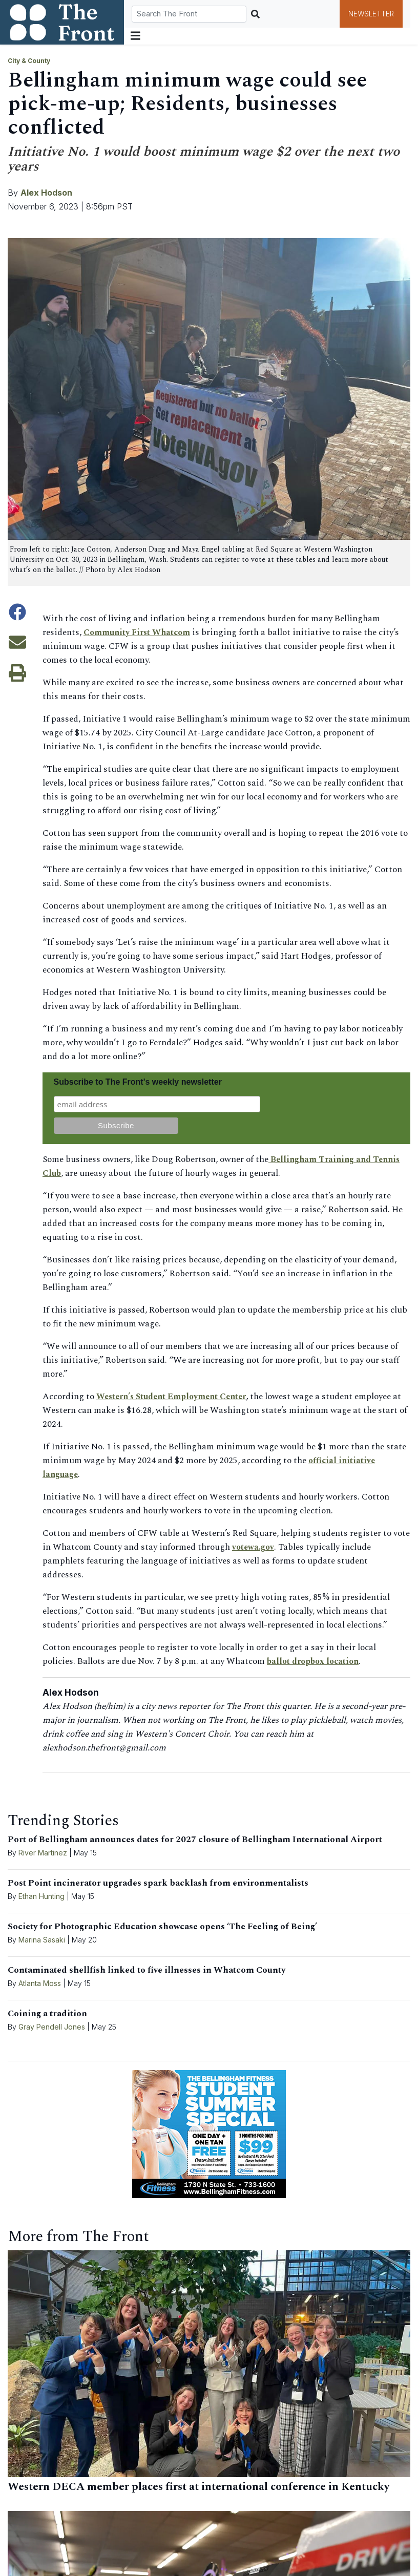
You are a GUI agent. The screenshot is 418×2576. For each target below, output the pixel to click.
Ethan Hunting (41, 1896)
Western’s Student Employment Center (177, 1396)
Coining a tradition (47, 2013)
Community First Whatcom (139, 632)
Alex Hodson (46, 192)
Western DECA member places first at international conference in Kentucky (198, 2487)
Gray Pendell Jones (51, 2026)
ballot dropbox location (316, 1661)
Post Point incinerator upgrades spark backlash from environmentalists (158, 1883)
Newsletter (371, 14)
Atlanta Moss (39, 1983)
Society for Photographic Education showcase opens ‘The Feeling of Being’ (162, 1926)
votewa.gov (254, 1547)
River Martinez (42, 1852)
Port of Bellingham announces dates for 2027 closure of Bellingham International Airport (195, 1839)
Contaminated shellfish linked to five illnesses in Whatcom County (146, 1970)
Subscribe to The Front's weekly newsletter (138, 1082)
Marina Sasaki (42, 1939)
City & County (29, 61)
